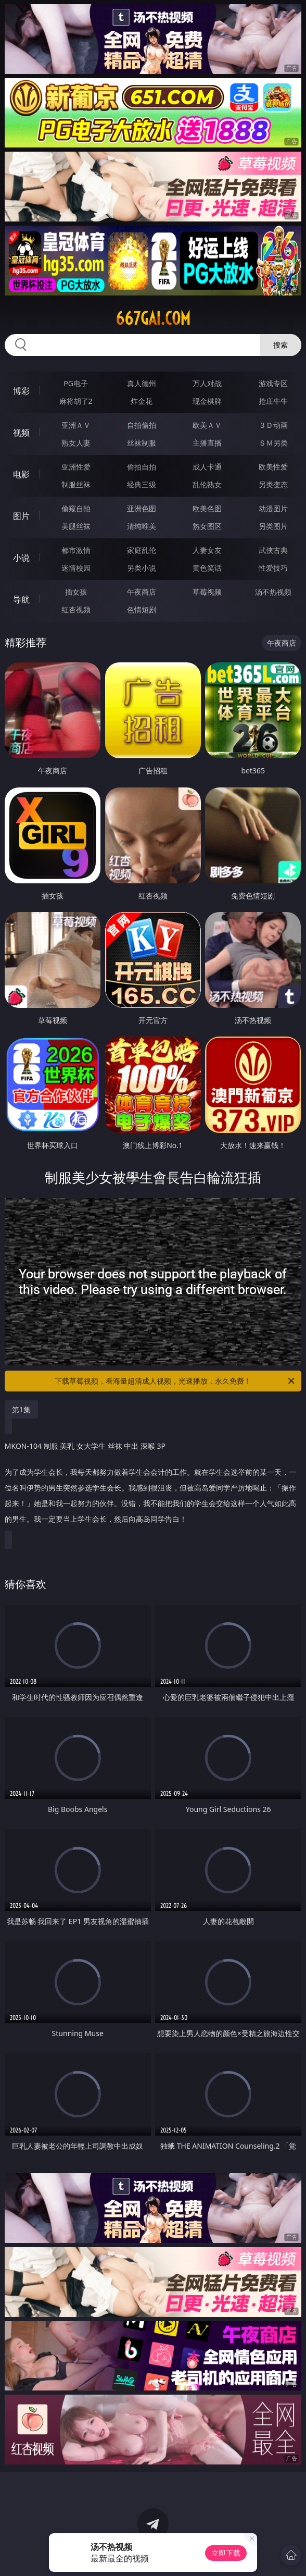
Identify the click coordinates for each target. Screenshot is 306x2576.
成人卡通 (207, 467)
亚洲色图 (141, 508)
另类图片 (273, 526)
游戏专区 (273, 383)
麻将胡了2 (76, 401)
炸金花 (141, 401)
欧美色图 (207, 508)
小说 (21, 557)
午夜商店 (141, 592)
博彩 (21, 391)
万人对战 (207, 383)
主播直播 (207, 443)
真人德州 (141, 383)
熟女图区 (207, 526)
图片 (21, 516)
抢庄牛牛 (273, 401)
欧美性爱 (273, 467)
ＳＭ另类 (273, 443)
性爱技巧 (273, 568)
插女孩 (76, 592)
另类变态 (273, 484)
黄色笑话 (207, 568)
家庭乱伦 (141, 550)
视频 (21, 432)
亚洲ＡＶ (76, 425)
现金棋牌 (207, 401)
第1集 (21, 1409)
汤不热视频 (273, 592)
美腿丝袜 (76, 526)
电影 (21, 474)
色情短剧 (141, 609)
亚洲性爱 (76, 467)
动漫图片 (273, 508)
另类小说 (141, 568)
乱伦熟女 (207, 484)
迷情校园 (76, 568)
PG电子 (75, 383)
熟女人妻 (76, 443)
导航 (21, 599)
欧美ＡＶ (207, 425)
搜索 (280, 345)
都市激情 (76, 550)
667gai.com (153, 318)
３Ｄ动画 (273, 425)
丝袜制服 (141, 443)
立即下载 (225, 2553)
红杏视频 (76, 609)
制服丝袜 (76, 484)
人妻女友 (207, 550)
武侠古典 (273, 550)
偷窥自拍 (76, 508)
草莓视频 (207, 592)
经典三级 (141, 484)
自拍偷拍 (141, 425)
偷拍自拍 (141, 467)
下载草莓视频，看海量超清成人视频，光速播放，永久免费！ (175, 1381)
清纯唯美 (141, 526)
